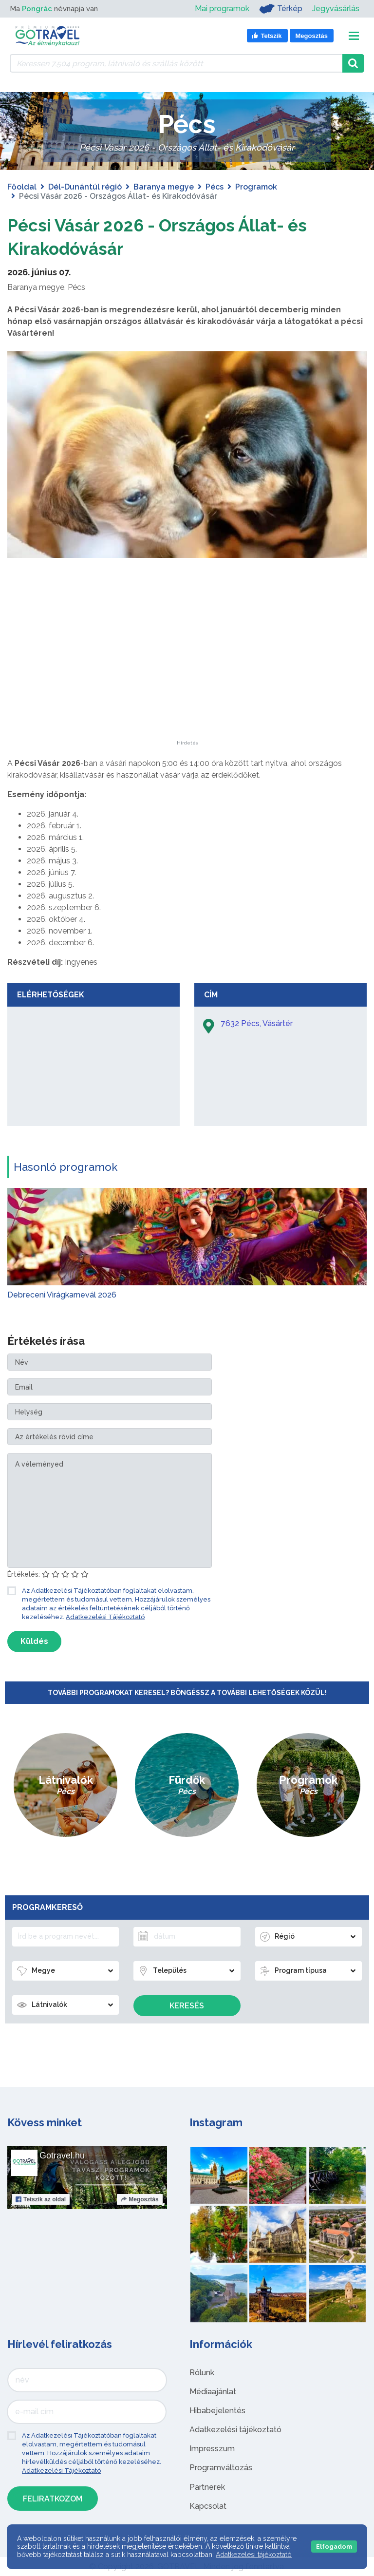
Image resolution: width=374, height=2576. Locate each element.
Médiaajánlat (212, 2391)
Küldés (34, 1641)
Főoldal (22, 186)
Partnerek (207, 2487)
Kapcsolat (207, 2506)
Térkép (280, 9)
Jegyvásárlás (335, 8)
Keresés (186, 2005)
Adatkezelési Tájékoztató (105, 1617)
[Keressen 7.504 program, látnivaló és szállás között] (176, 63)
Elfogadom (334, 2546)
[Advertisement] (187, 680)
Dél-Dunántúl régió (85, 186)
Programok (256, 186)
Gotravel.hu (62, 2155)
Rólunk (201, 2372)
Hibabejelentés (217, 2410)
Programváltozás (220, 2467)
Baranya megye (163, 186)
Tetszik (41, 2199)
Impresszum (212, 2448)
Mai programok (222, 8)
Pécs (215, 186)
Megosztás (139, 2199)
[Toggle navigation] (354, 35)
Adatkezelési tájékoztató (235, 2429)
